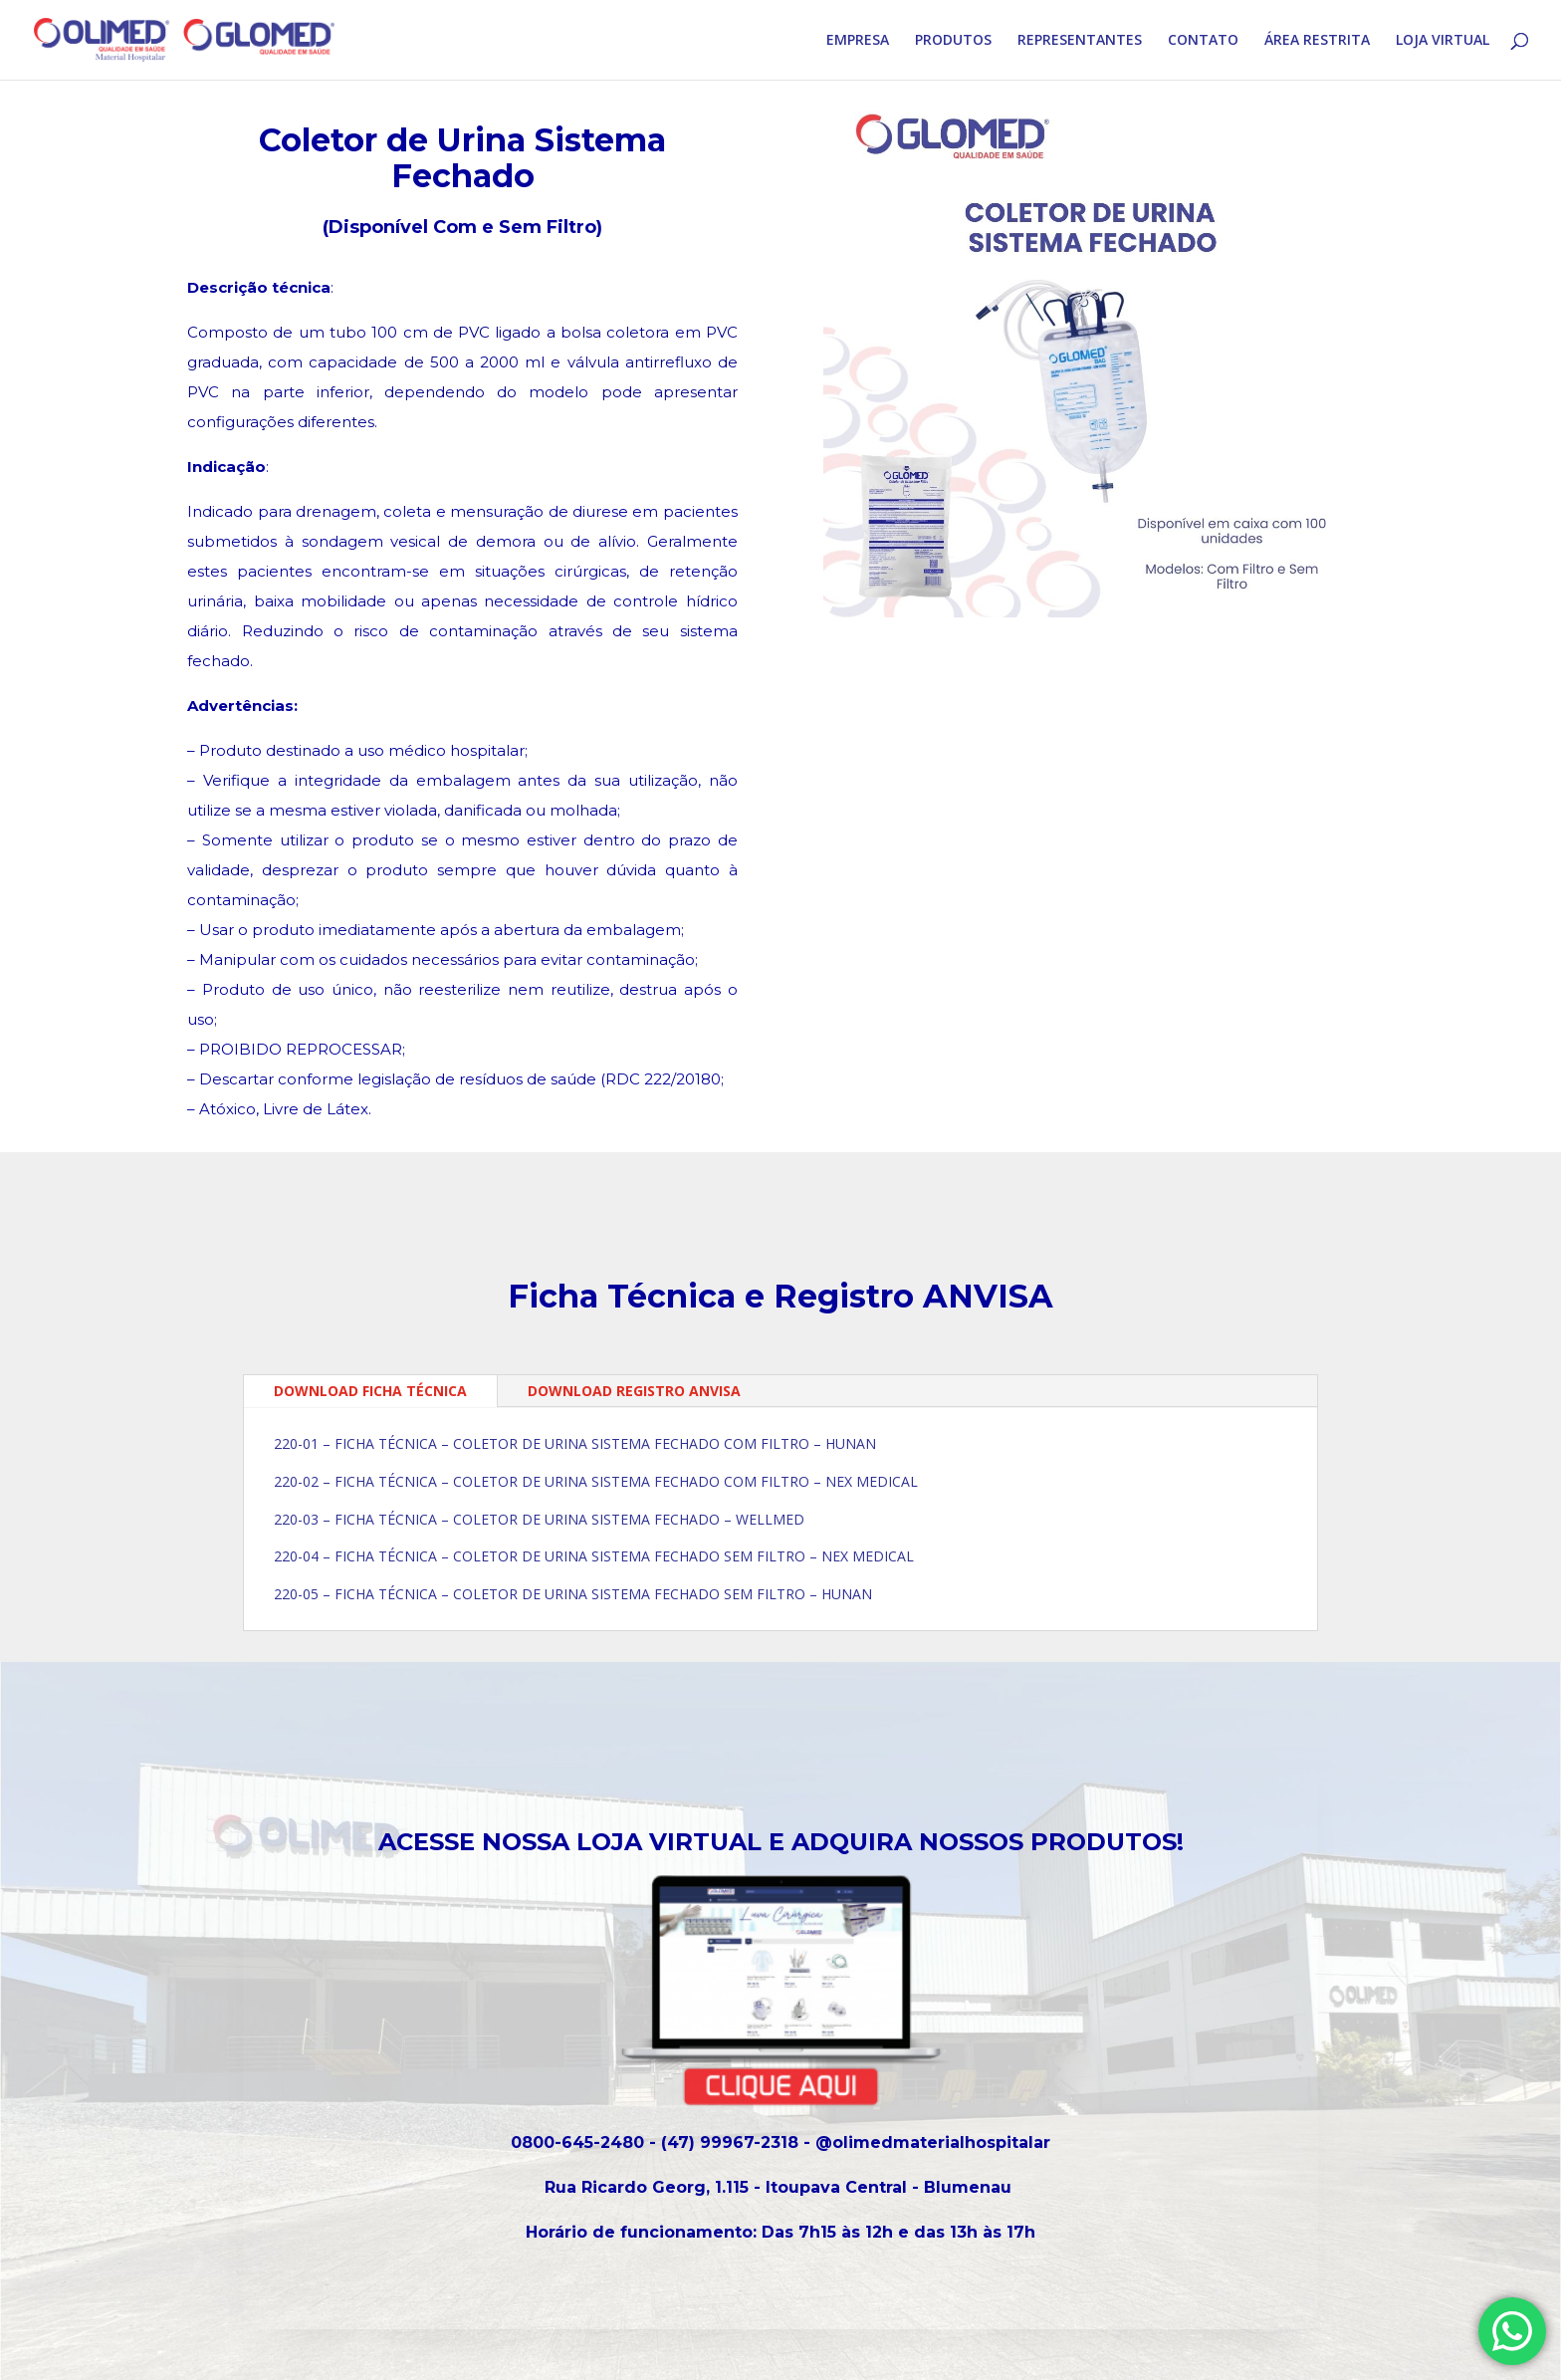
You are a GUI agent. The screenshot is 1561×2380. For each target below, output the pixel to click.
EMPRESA (857, 41)
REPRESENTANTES (1079, 41)
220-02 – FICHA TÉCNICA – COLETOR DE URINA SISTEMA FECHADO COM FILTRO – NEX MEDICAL (596, 1481)
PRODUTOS (953, 41)
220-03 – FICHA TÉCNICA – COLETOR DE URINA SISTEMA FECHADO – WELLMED (539, 1519)
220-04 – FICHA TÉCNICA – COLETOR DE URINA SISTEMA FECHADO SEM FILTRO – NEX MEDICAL (594, 1556)
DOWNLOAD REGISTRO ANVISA (634, 1390)
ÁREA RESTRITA (1317, 41)
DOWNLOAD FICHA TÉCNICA (370, 1390)
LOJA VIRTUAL (1442, 41)
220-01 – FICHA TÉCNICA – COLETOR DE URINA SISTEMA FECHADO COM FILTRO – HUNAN (575, 1443)
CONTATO (1203, 41)
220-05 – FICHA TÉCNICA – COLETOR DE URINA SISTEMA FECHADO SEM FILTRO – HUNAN (573, 1593)
